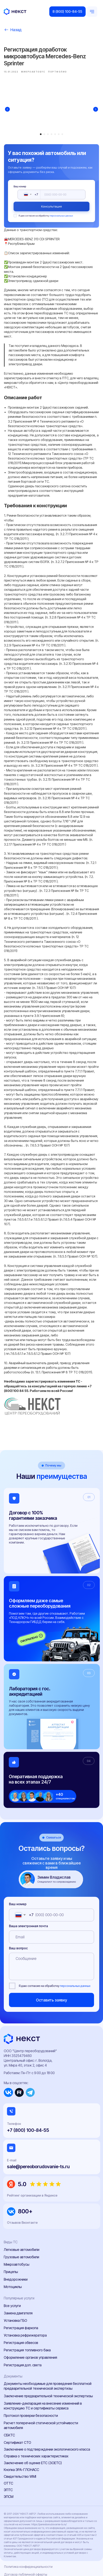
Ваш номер (20, 186)
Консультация (51, 206)
